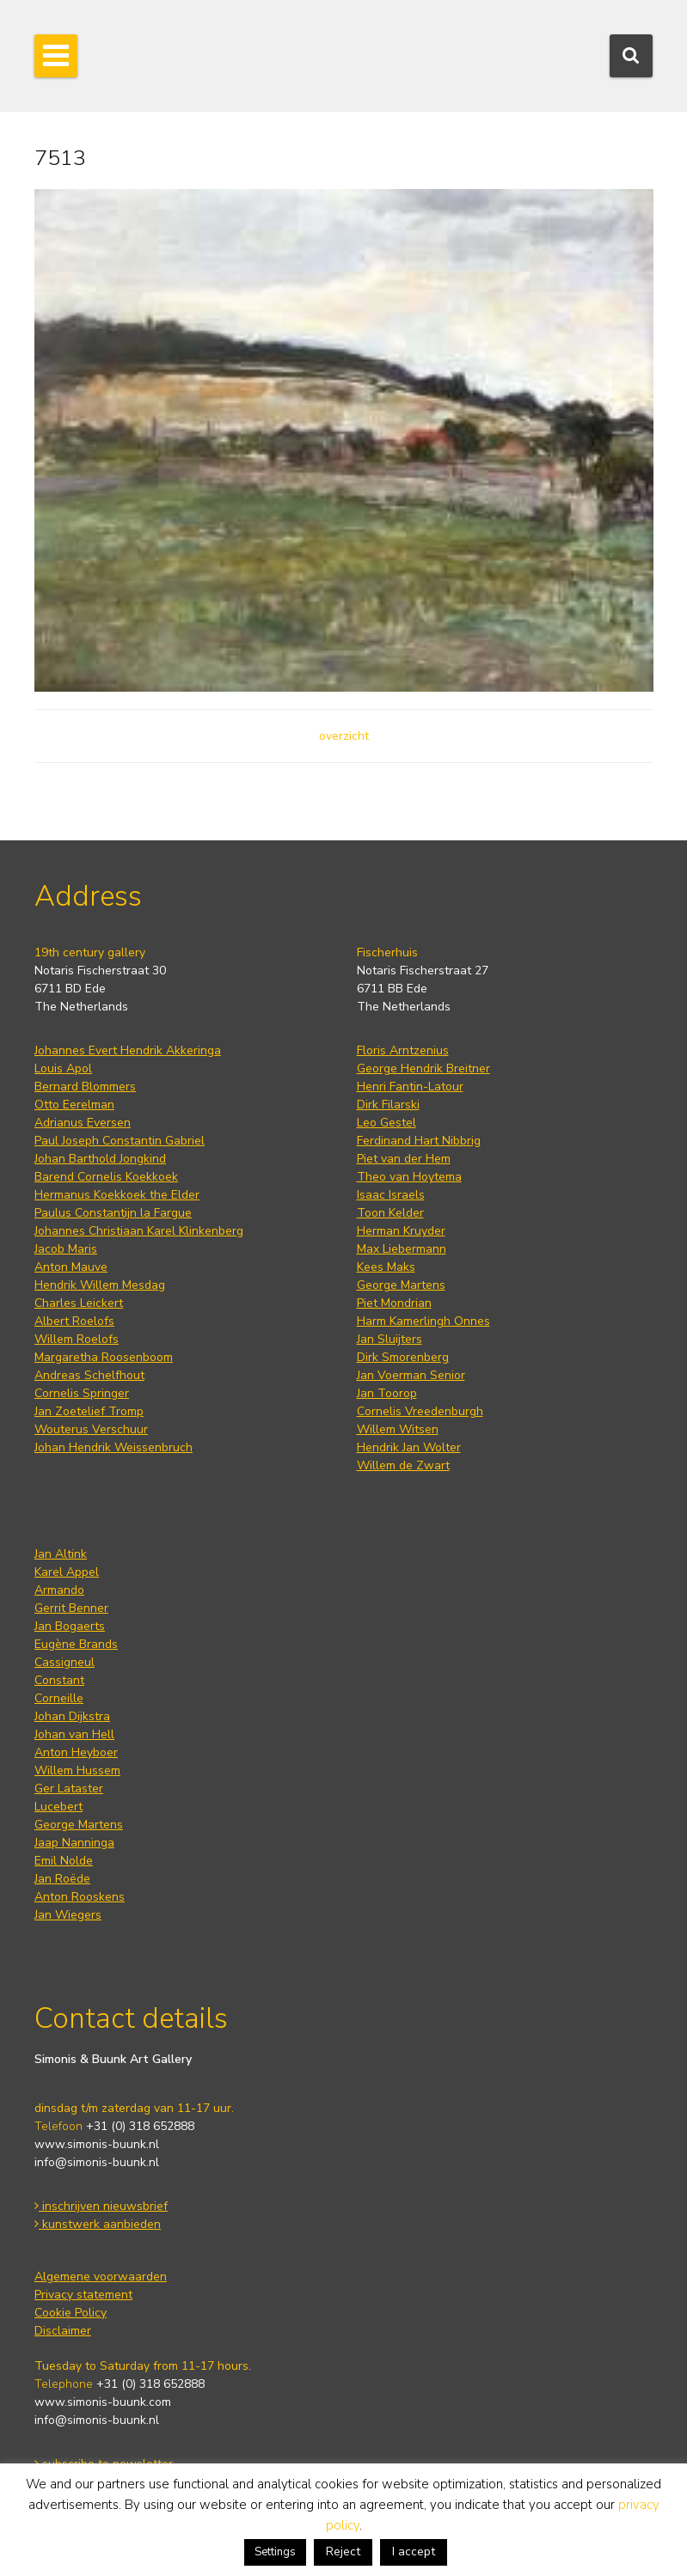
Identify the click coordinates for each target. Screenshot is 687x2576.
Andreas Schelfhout (89, 1375)
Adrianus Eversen (82, 1122)
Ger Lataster (68, 1788)
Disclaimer (62, 2331)
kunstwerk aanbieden (97, 2224)
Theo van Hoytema (409, 1177)
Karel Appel (66, 1572)
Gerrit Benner (71, 1608)
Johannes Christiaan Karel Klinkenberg (138, 1231)
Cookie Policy (70, 2312)
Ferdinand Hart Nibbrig (419, 1140)
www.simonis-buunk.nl (96, 2144)
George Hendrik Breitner (423, 1068)
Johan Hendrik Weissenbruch (113, 1447)
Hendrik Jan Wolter (409, 1447)
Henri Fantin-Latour (410, 1086)
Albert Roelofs (74, 1321)
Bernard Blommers (85, 1086)
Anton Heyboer (76, 1752)
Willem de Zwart (403, 1465)
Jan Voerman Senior (411, 1375)
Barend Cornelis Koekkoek (106, 1177)
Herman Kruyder (401, 1231)
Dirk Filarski (388, 1104)
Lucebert (58, 1806)
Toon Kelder (390, 1213)
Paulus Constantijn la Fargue (113, 1213)
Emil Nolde (63, 1861)
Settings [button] (275, 2552)
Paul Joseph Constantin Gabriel (119, 1140)
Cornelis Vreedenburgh (420, 1411)
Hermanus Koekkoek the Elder (116, 1195)
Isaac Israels (391, 1195)
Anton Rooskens (79, 1897)
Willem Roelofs (76, 1339)
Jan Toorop (387, 1393)
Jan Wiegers (67, 1915)
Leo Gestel (386, 1122)
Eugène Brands (76, 1644)
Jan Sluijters (389, 1339)
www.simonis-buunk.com (102, 2402)
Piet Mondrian (394, 1303)
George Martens (401, 1285)
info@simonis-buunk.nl (96, 2162)
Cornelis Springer (81, 1393)
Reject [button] (343, 2551)
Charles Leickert (78, 1303)
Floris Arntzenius (403, 1050)
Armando (59, 1590)
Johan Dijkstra (72, 1716)
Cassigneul (64, 1662)
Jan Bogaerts (69, 1626)
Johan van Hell (74, 1734)
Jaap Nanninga (74, 1842)
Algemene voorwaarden (100, 2276)
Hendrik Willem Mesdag (99, 1285)
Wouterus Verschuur (91, 1429)
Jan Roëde (62, 1879)
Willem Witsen (398, 1429)
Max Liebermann (401, 1249)
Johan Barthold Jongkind (100, 1159)
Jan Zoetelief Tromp (89, 1411)
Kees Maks (386, 1267)
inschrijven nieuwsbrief (101, 2206)
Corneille (58, 1698)
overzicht (344, 736)
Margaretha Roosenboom (103, 1357)
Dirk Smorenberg (403, 1357)
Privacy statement (83, 2294)
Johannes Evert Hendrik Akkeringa (127, 1050)
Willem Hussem (77, 1770)
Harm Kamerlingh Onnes (423, 1321)
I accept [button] (413, 2551)
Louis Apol (63, 1068)
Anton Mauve (70, 1267)
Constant (59, 1680)
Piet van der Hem (404, 1159)
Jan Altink (60, 1554)
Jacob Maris (65, 1249)
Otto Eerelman (74, 1104)
